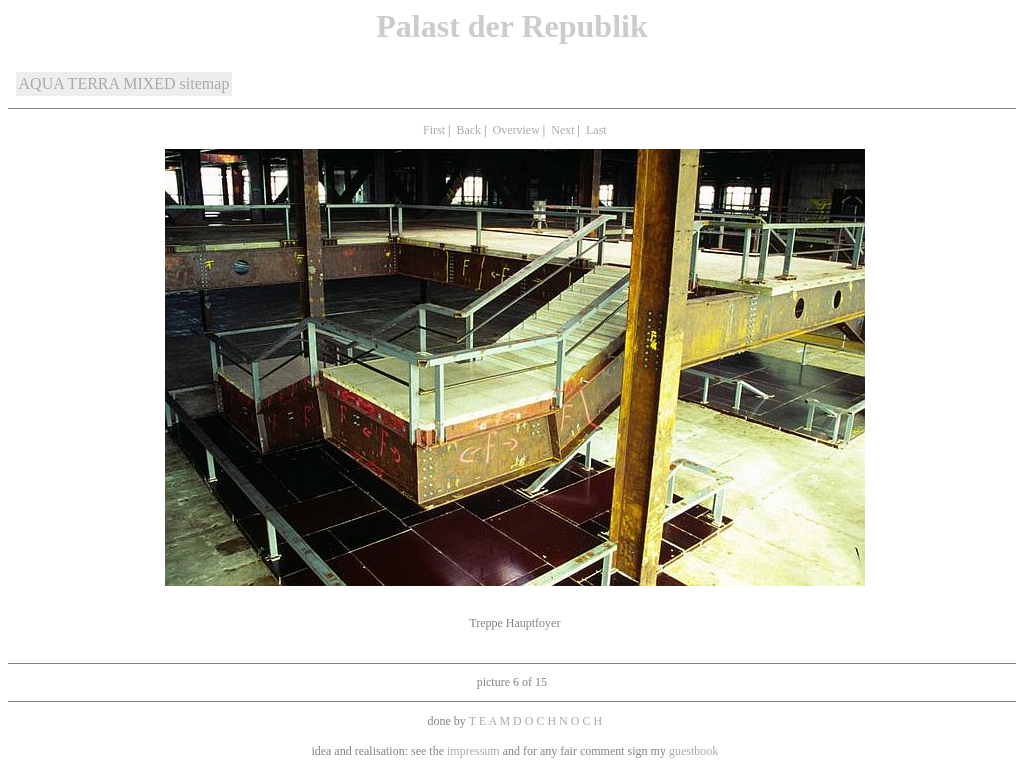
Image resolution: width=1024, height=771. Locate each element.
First (434, 130)
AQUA (41, 83)
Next (562, 130)
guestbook (693, 751)
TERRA (94, 83)
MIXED (149, 83)
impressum (475, 751)
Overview (516, 130)
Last (596, 130)
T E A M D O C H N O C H (535, 721)
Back (468, 130)
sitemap (205, 83)
